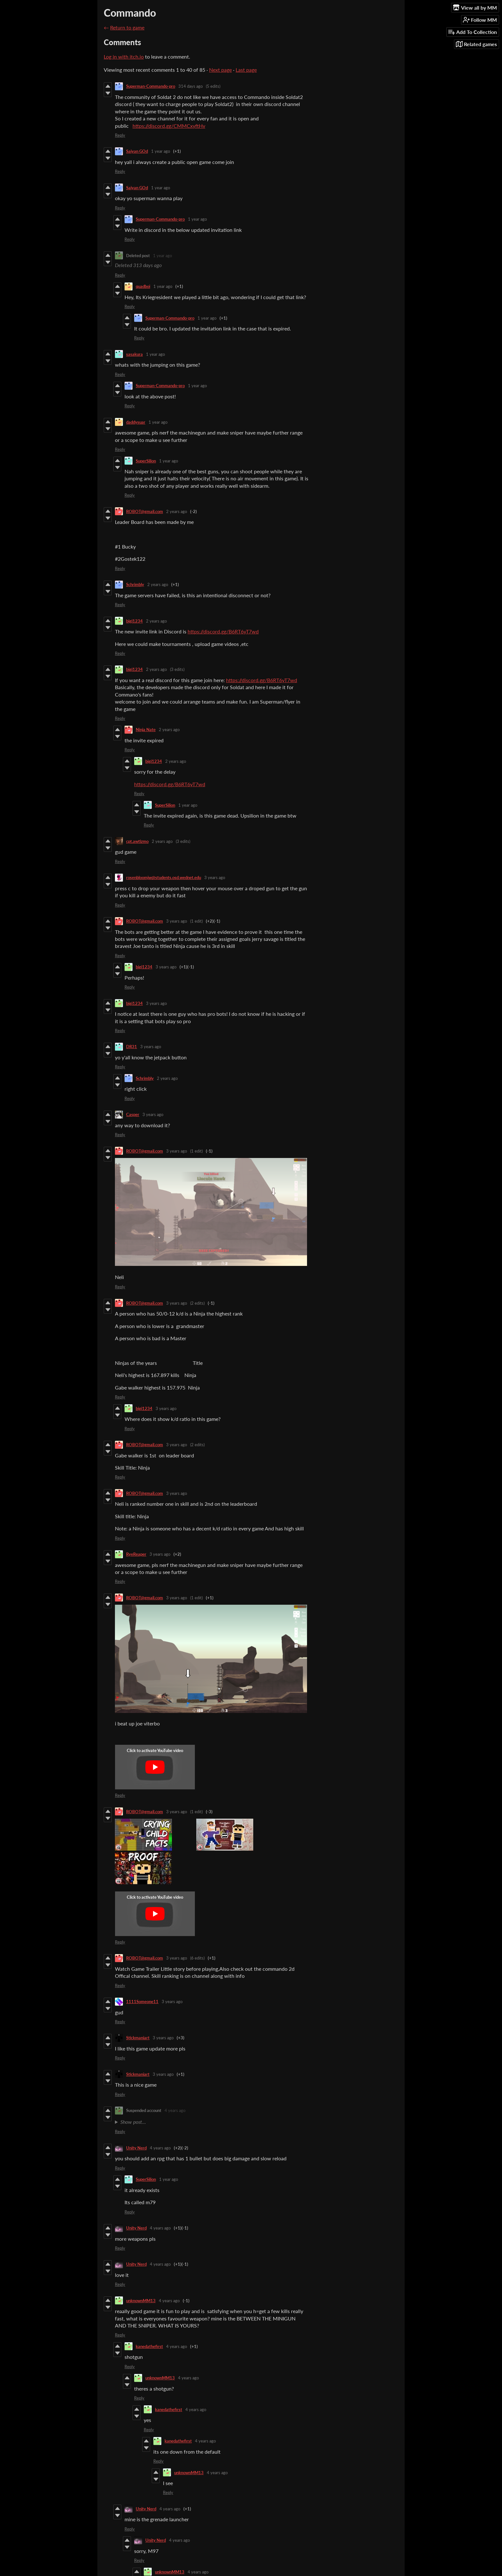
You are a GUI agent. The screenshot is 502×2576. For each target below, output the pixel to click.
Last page (246, 70)
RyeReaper (136, 1554)
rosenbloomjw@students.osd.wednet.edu (163, 877)
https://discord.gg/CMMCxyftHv (169, 126)
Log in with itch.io (124, 56)
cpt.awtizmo (137, 841)
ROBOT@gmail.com (144, 511)
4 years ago (175, 2110)
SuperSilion (146, 460)
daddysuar (135, 422)
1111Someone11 (142, 2001)
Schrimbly (135, 584)
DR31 (131, 1046)
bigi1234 (134, 621)
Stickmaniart (138, 2037)
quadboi (143, 286)
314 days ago (190, 86)
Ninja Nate (146, 729)
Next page (220, 70)
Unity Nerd (136, 2147)
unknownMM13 (141, 2300)
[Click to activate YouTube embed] (155, 1767)
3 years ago (214, 877)
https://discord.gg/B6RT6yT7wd (223, 631)
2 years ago (176, 511)
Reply (120, 135)
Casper (132, 1114)
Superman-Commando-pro (150, 86)
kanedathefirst (149, 2346)
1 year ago (160, 151)
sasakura (134, 354)
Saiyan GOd (137, 151)
